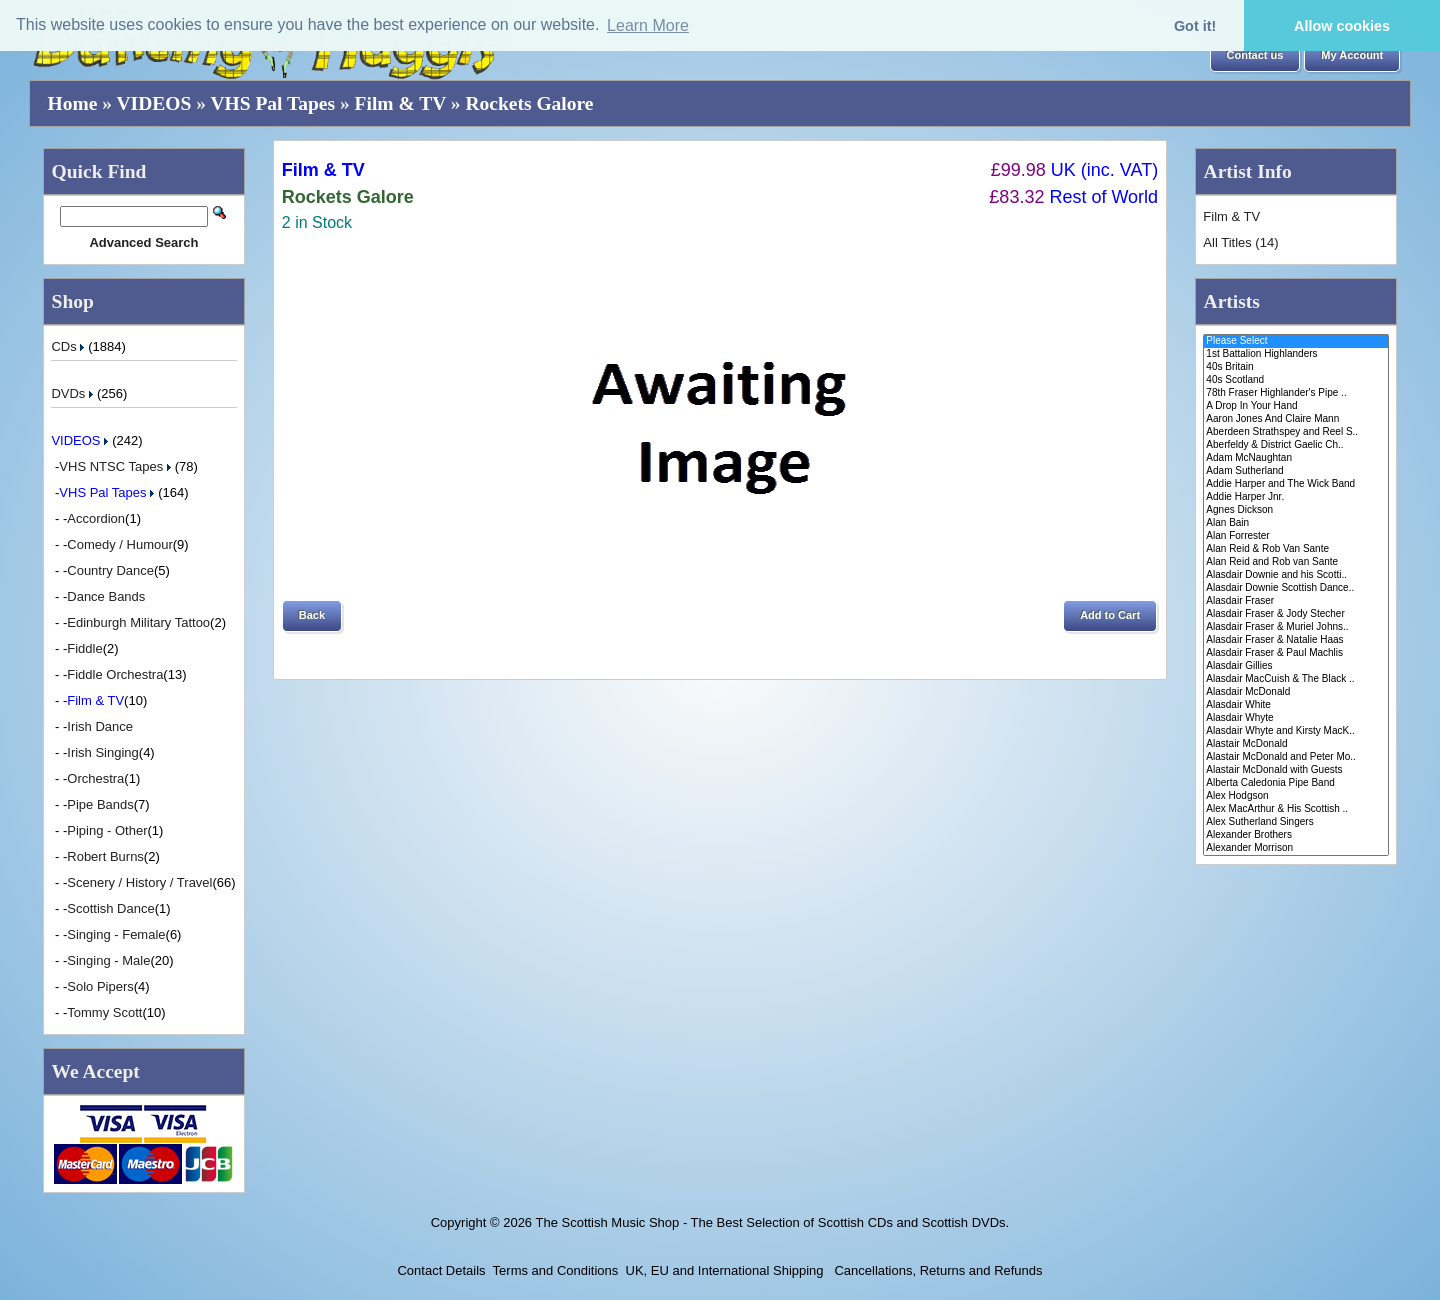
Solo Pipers (100, 986)
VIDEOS (154, 103)
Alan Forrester (1295, 536)
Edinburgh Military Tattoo (138, 622)
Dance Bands (106, 596)
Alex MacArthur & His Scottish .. (1295, 809)
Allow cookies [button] (1342, 26)
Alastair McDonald (1295, 744)
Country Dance (110, 570)
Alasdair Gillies (1295, 666)
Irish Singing (103, 752)
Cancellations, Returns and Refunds (937, 1270)
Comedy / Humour (119, 544)
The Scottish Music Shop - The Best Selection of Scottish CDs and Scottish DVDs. (772, 1222)
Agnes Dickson (1295, 510)
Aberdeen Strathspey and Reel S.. (1295, 432)
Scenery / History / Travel (139, 882)
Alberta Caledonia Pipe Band (1295, 783)
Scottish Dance (110, 908)
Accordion (96, 518)
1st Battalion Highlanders (1295, 354)
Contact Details (441, 1270)
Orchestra (95, 778)
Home (73, 103)
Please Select (1295, 341)
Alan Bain (1295, 523)
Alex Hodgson (1295, 796)
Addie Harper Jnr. (1295, 497)
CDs (69, 346)
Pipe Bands (100, 804)
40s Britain (1295, 367)
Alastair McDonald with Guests (1295, 770)
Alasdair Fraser (1295, 601)
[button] (1255, 56)
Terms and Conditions (556, 1270)
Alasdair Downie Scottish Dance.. (1295, 588)
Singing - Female (116, 934)
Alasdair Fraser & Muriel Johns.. (1295, 627)
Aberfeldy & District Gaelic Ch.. (1295, 445)
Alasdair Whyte (1295, 718)
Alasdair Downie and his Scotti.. (1295, 575)
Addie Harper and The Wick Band (1295, 484)
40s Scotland (1295, 380)
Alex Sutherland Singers (1295, 822)
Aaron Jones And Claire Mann (1295, 419)
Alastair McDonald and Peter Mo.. (1295, 757)
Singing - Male (108, 960)
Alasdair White (1295, 705)
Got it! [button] (1195, 26)
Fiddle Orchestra (115, 674)
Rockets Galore (529, 103)
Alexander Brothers (1295, 835)
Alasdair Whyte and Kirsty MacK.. (1295, 731)
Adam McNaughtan (1295, 458)
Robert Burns (105, 856)
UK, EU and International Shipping (725, 1270)
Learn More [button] (648, 25)
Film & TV (400, 103)
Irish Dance (100, 726)
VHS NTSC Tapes (116, 466)
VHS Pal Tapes (272, 103)
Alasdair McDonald (1295, 692)
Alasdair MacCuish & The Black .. (1295, 679)
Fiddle (84, 648)
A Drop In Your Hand (1295, 406)
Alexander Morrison (1295, 848)
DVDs (74, 393)
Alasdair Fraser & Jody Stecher (1295, 614)
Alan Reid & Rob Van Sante (1295, 549)
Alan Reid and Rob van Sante (1295, 562)
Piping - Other (107, 830)
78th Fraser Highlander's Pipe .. (1295, 393)
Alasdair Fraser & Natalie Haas (1295, 640)
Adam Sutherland (1295, 471)
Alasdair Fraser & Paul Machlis (1295, 653)
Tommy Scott (104, 1012)
